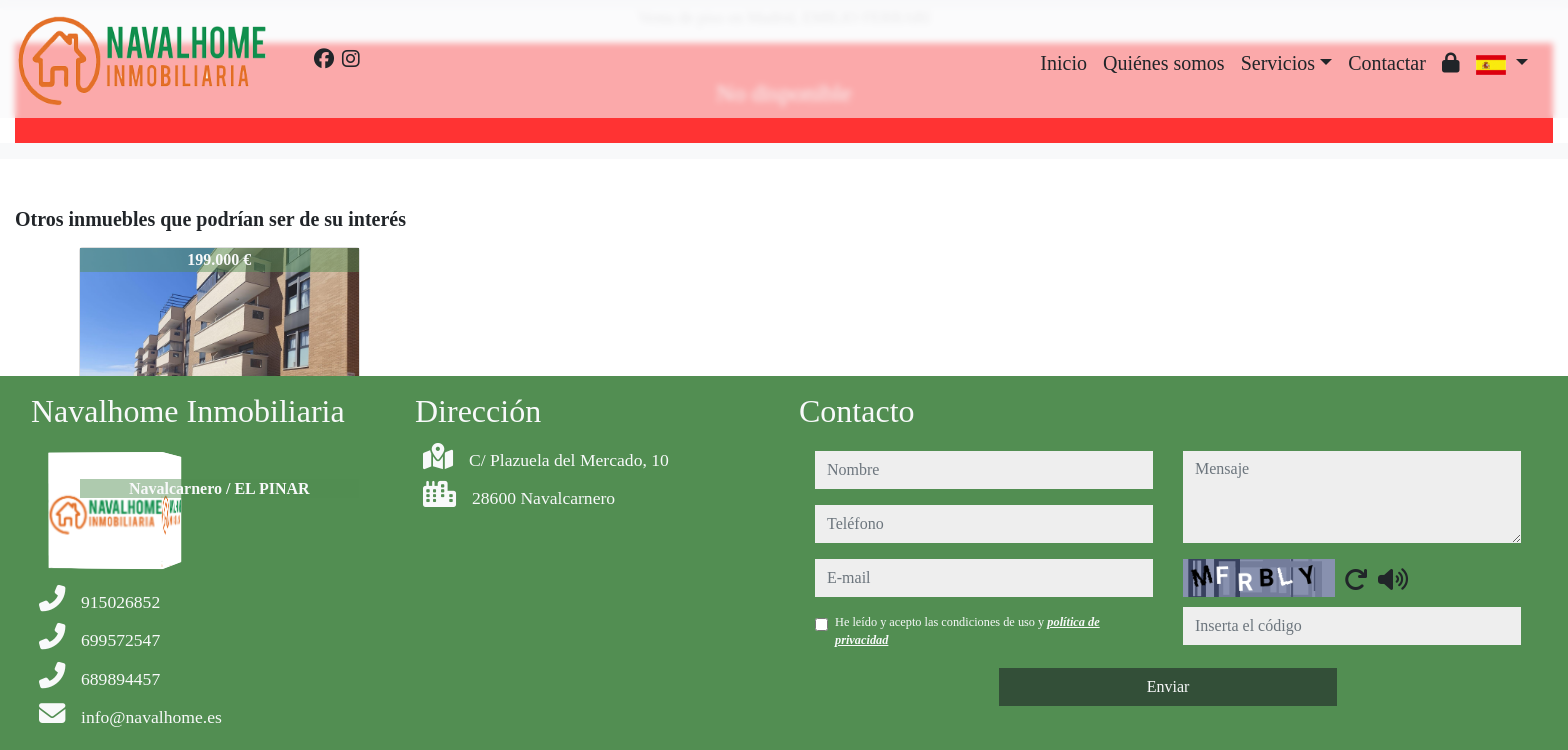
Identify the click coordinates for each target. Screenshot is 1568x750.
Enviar (1168, 686)
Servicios (1278, 63)
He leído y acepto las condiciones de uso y (967, 631)
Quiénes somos (1164, 63)
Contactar (1387, 63)
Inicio (1063, 63)
